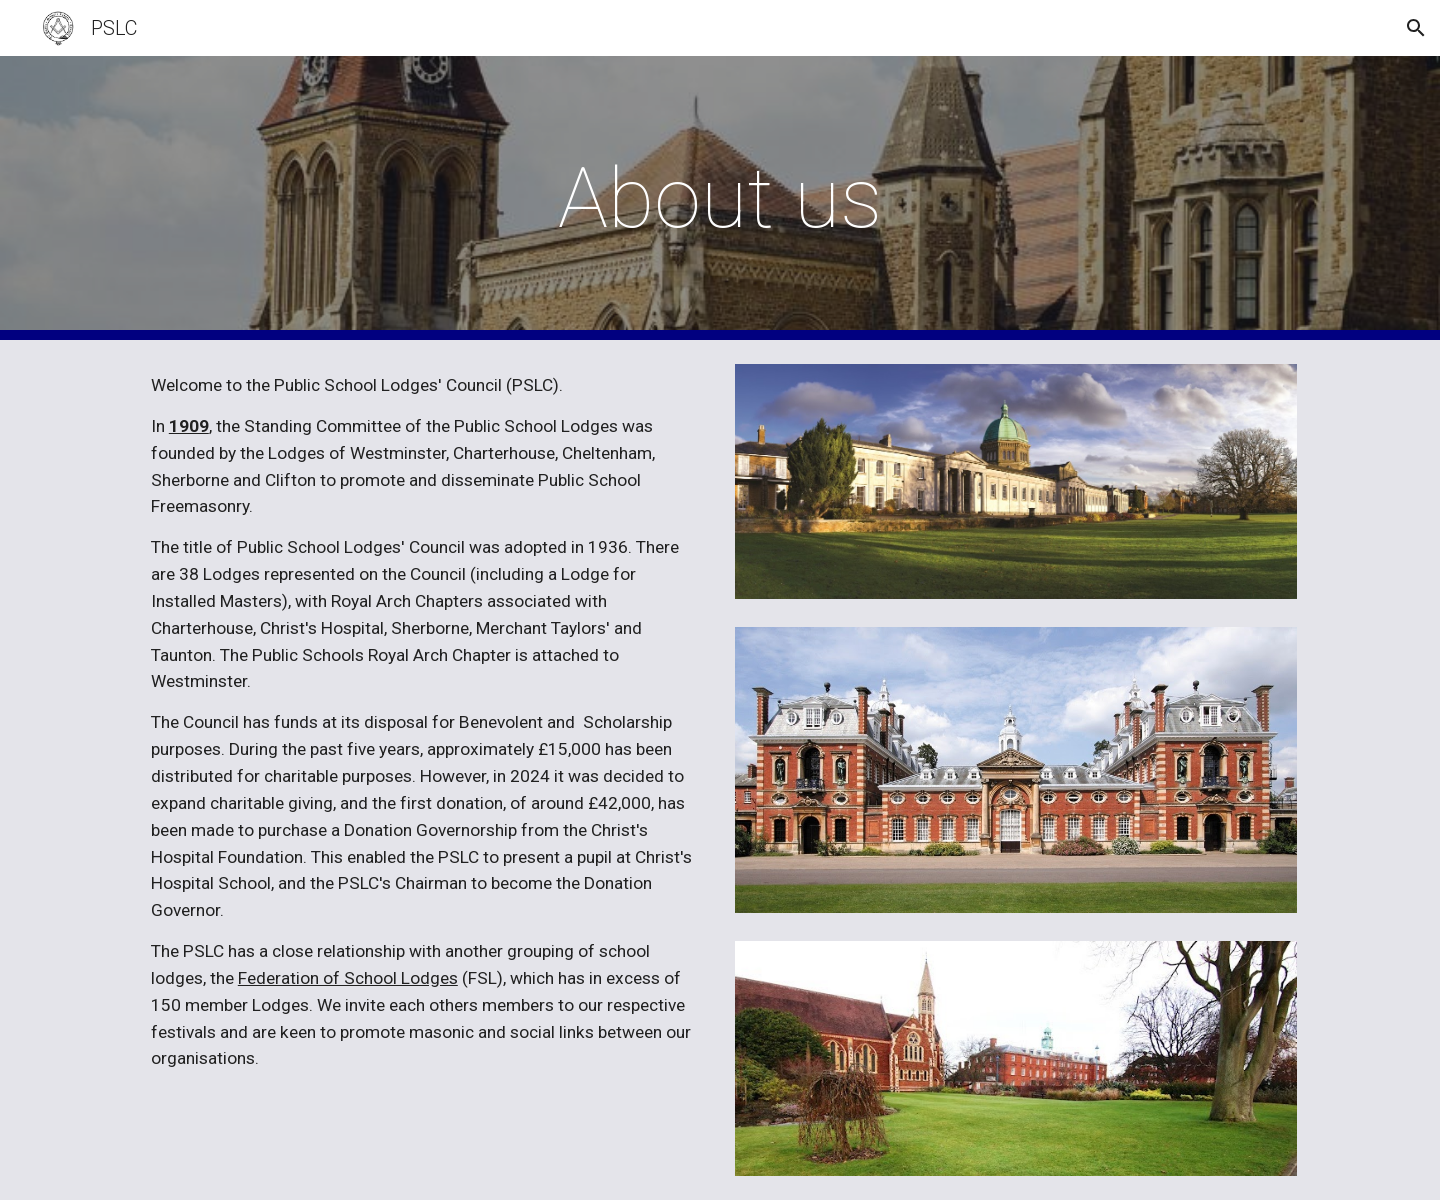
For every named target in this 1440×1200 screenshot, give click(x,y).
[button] (1416, 28)
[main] (720, 198)
